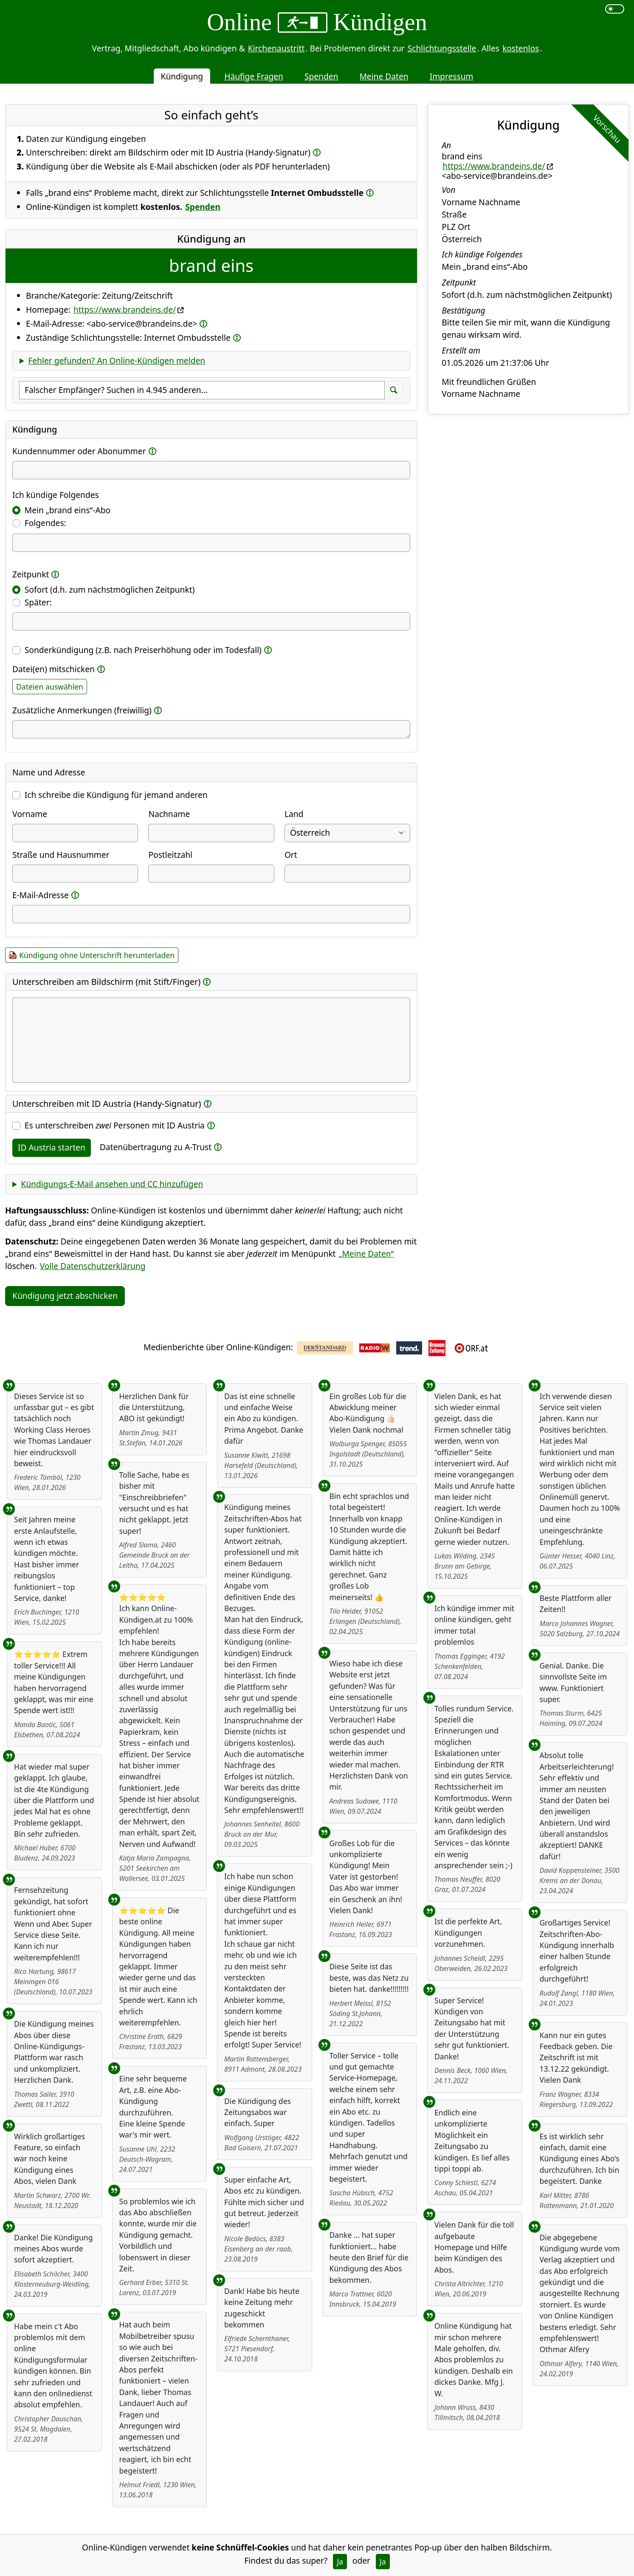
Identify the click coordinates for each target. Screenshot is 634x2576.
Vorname (29, 814)
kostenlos (520, 48)
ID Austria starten (51, 1147)
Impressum (451, 76)
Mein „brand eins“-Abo (67, 510)
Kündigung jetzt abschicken (65, 1295)
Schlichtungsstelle (442, 48)
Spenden (321, 76)
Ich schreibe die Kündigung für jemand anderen (116, 794)
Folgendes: (45, 523)
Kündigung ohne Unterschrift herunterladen (97, 955)
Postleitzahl (170, 854)
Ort (291, 854)
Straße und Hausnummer (61, 854)
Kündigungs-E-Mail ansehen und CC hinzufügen (112, 1184)
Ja (340, 2561)
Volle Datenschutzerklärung (93, 1266)
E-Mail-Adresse (40, 895)
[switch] (614, 9)
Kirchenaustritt (276, 48)
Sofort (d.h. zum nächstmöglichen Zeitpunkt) (110, 589)
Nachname (169, 814)
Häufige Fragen (253, 76)
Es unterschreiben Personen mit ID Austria (115, 1125)
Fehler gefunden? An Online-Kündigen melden (116, 360)
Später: (38, 602)
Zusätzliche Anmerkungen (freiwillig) (82, 710)
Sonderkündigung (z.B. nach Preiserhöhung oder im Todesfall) (143, 650)
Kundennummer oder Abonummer (79, 451)
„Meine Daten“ (366, 1253)
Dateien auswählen (49, 686)
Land (294, 814)
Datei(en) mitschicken (53, 669)
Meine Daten (383, 76)
